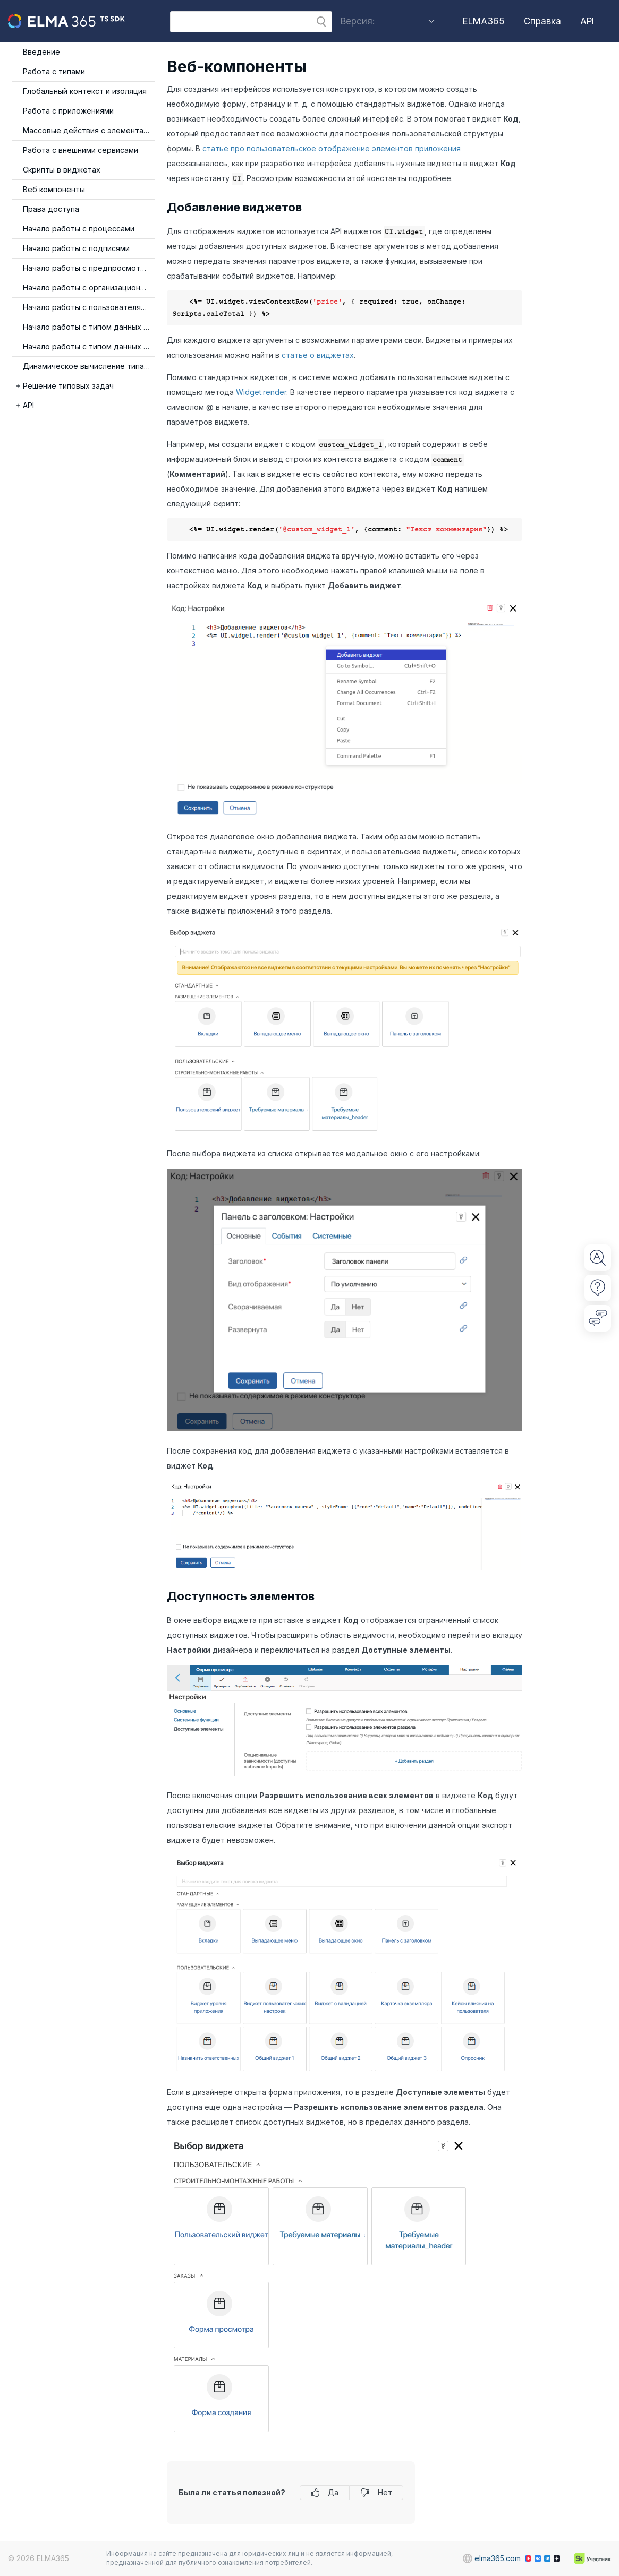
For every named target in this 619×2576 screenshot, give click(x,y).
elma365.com (487, 2558)
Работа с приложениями (68, 110)
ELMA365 (484, 21)
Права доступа (51, 208)
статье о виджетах (318, 354)
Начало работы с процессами (78, 228)
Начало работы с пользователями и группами (89, 307)
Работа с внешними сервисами (80, 149)
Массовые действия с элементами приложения (89, 130)
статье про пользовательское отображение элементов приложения (331, 148)
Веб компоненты (54, 189)
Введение (41, 51)
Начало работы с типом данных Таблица (89, 326)
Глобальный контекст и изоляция (85, 91)
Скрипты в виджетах (61, 169)
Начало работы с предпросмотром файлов (89, 267)
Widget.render (261, 392)
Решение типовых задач (68, 385)
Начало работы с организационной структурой (89, 287)
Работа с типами (54, 71)
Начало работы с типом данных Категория (89, 346)
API (587, 21)
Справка (542, 21)
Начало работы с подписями (76, 248)
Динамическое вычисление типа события (89, 366)
